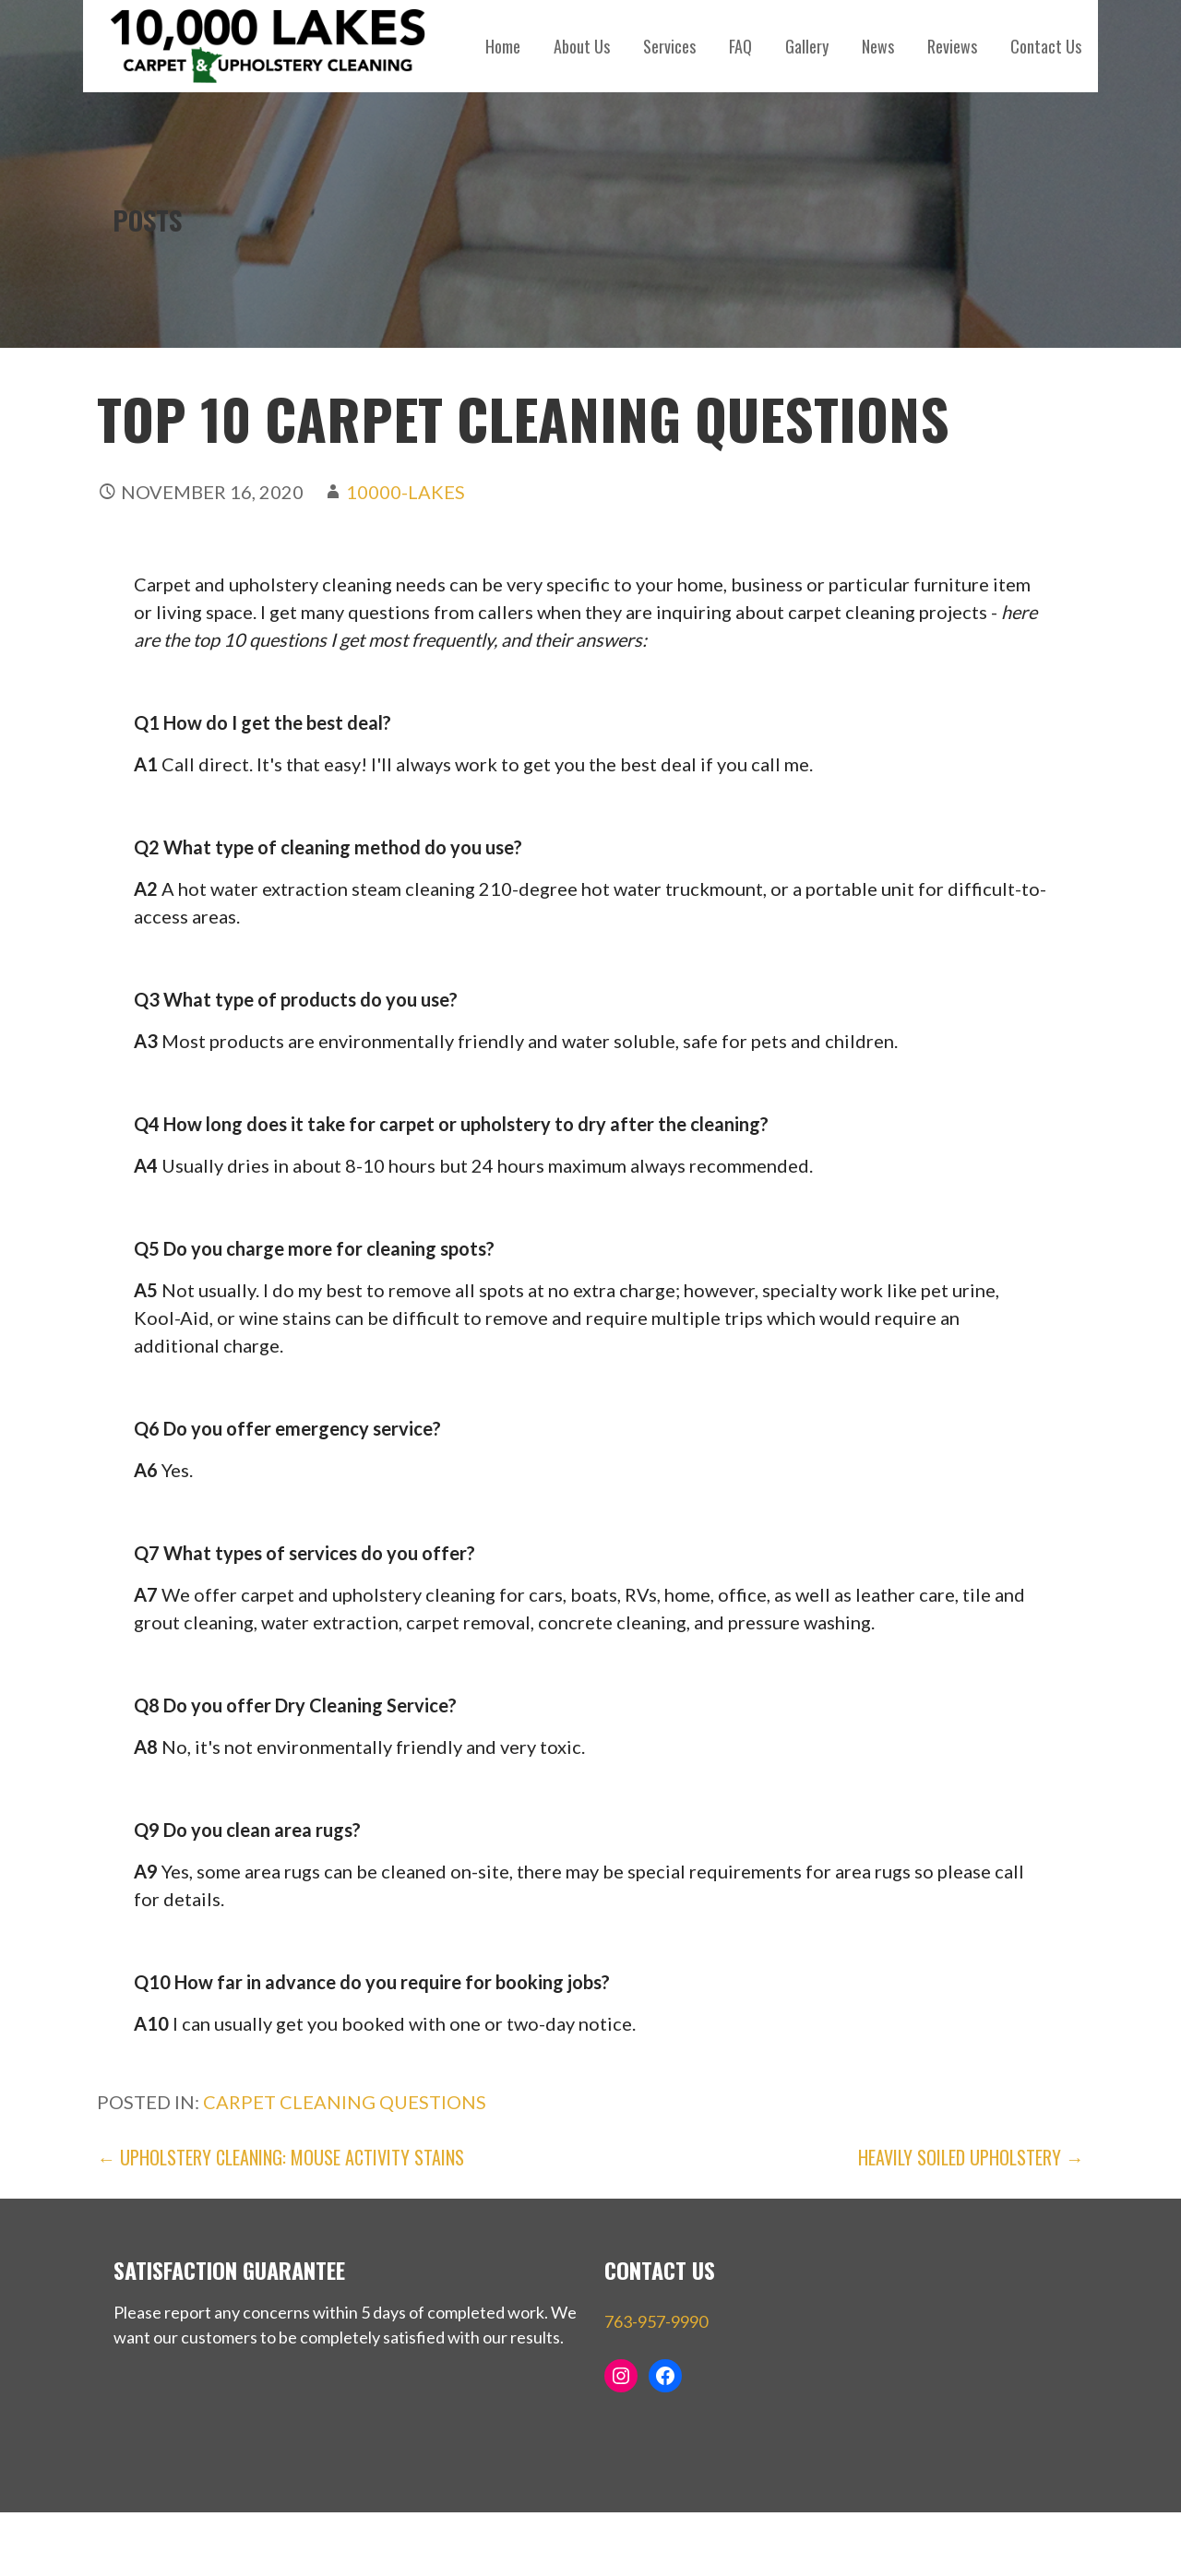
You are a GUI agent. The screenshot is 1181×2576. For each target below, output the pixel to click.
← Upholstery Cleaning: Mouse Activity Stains (280, 2157)
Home (502, 46)
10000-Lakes (405, 492)
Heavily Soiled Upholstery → (971, 2157)
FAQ (740, 46)
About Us (582, 46)
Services (669, 46)
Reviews (952, 46)
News (878, 46)
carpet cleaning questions (344, 2102)
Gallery (807, 46)
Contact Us (1045, 46)
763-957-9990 (656, 2321)
